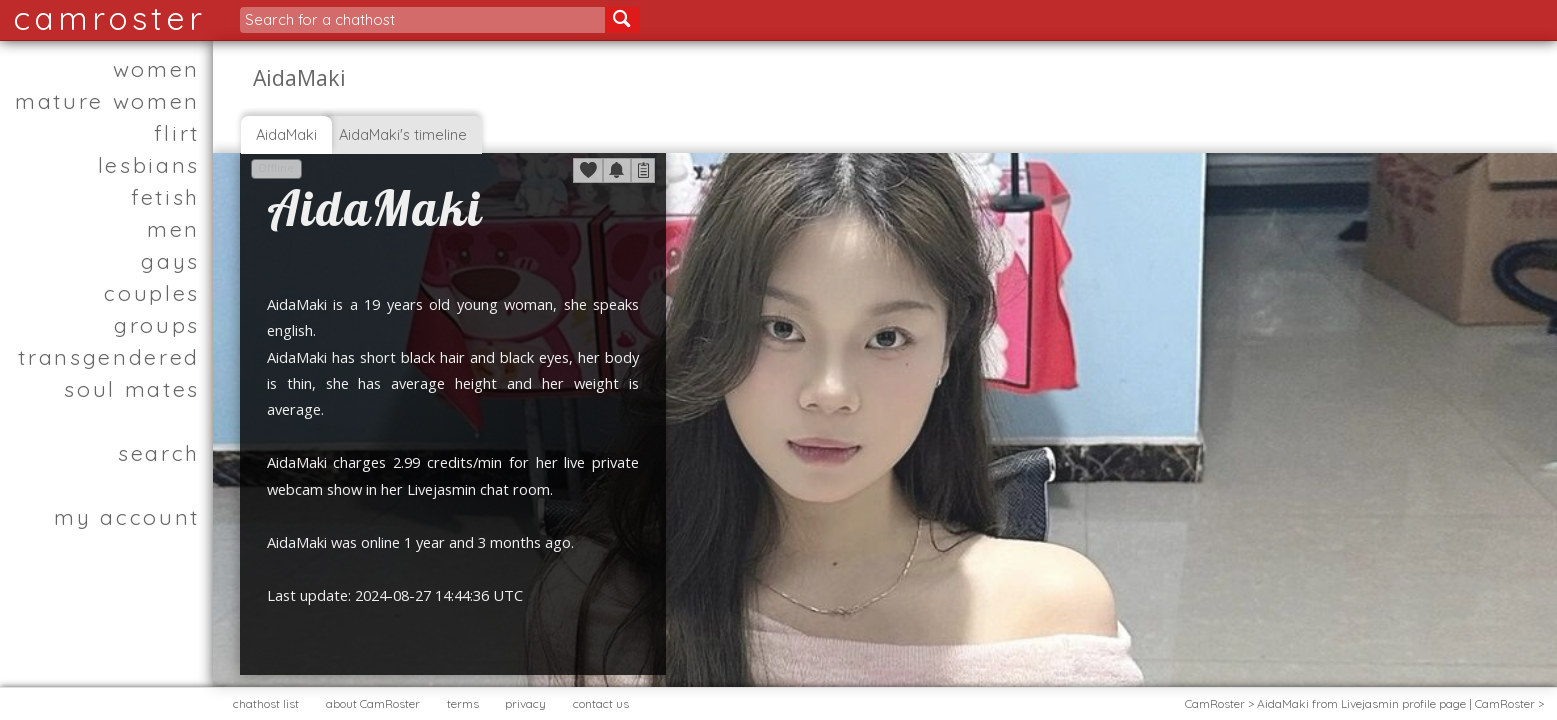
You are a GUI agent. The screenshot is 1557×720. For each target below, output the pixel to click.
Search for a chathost (320, 19)
